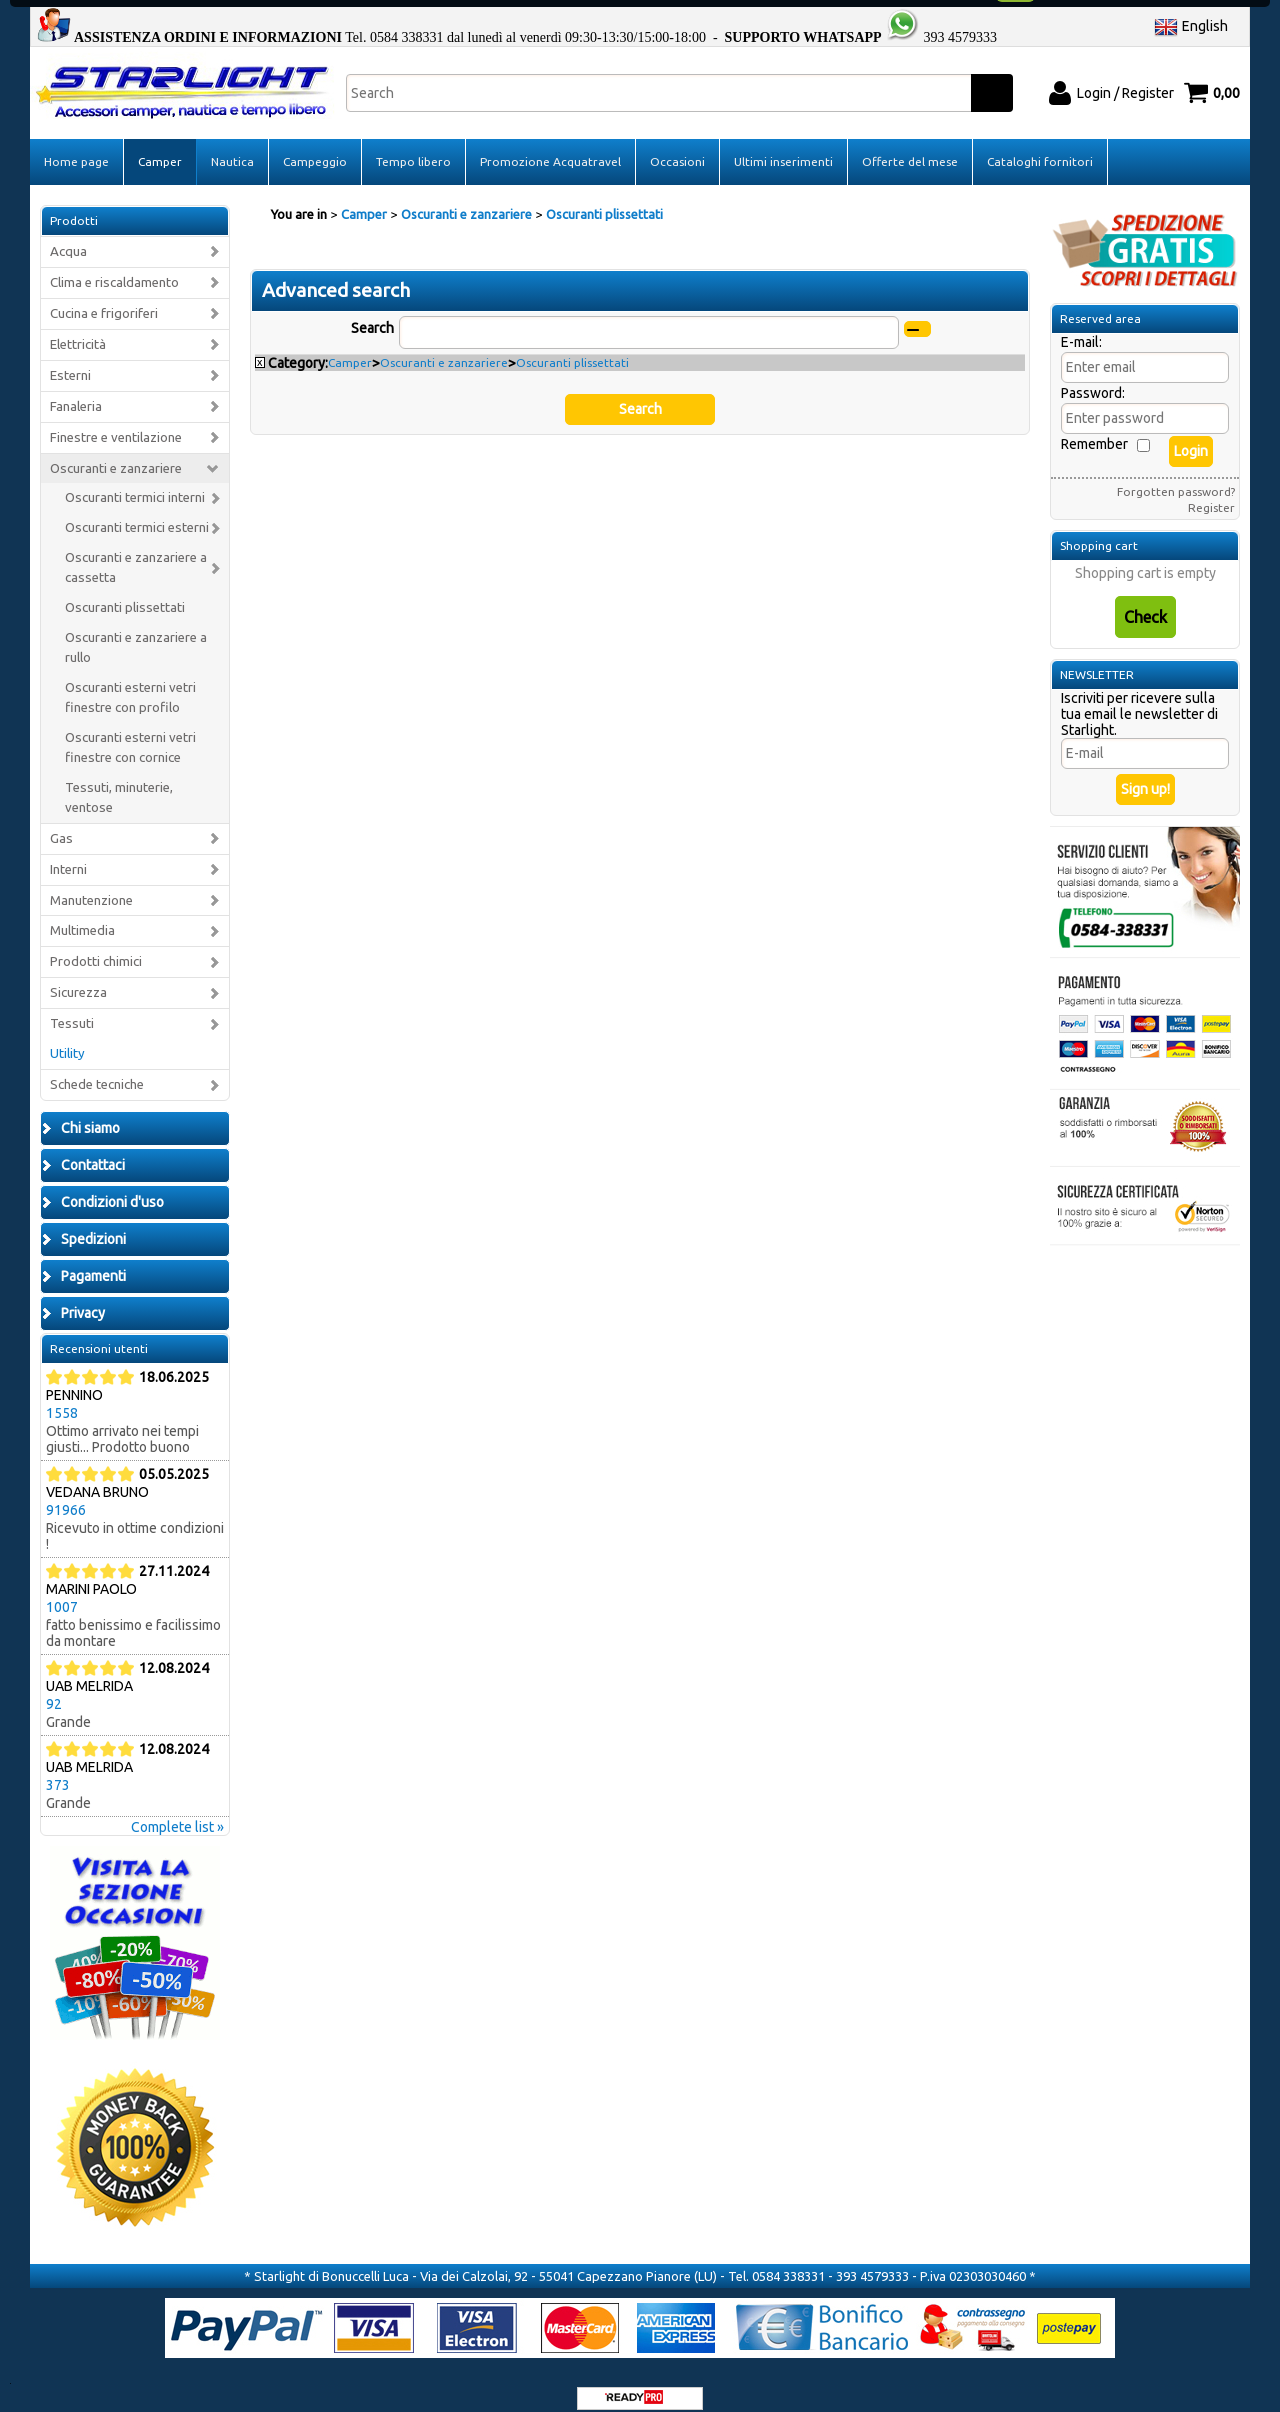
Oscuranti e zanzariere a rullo (136, 629)
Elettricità (78, 326)
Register (1211, 489)
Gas (61, 819)
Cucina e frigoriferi (104, 295)
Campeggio (315, 143)
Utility (67, 1035)
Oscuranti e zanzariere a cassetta (136, 549)
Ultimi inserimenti (783, 143)
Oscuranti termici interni (135, 479)
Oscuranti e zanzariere (116, 449)
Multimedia (82, 912)
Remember (1094, 426)
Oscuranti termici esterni (137, 509)
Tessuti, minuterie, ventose (119, 779)
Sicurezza (78, 974)
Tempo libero (413, 143)
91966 (66, 1492)
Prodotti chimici (96, 943)
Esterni (70, 356)
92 (54, 1686)
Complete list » (177, 1809)
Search (372, 309)
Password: (1093, 375)
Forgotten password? (1176, 473)
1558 (62, 1395)
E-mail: (1081, 324)
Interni (68, 850)
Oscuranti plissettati (125, 589)
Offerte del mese (910, 143)
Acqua (68, 233)
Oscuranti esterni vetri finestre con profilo (130, 679)
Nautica (232, 143)
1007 (62, 1589)
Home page (76, 143)
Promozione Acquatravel (550, 143)
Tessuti (72, 1005)
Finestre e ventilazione (116, 418)
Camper (160, 143)
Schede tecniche (97, 1066)
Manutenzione (91, 881)
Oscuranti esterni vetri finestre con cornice (130, 729)
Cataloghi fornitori (1040, 143)
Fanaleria (76, 387)
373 (58, 1767)
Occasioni (677, 143)
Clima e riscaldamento (114, 264)
